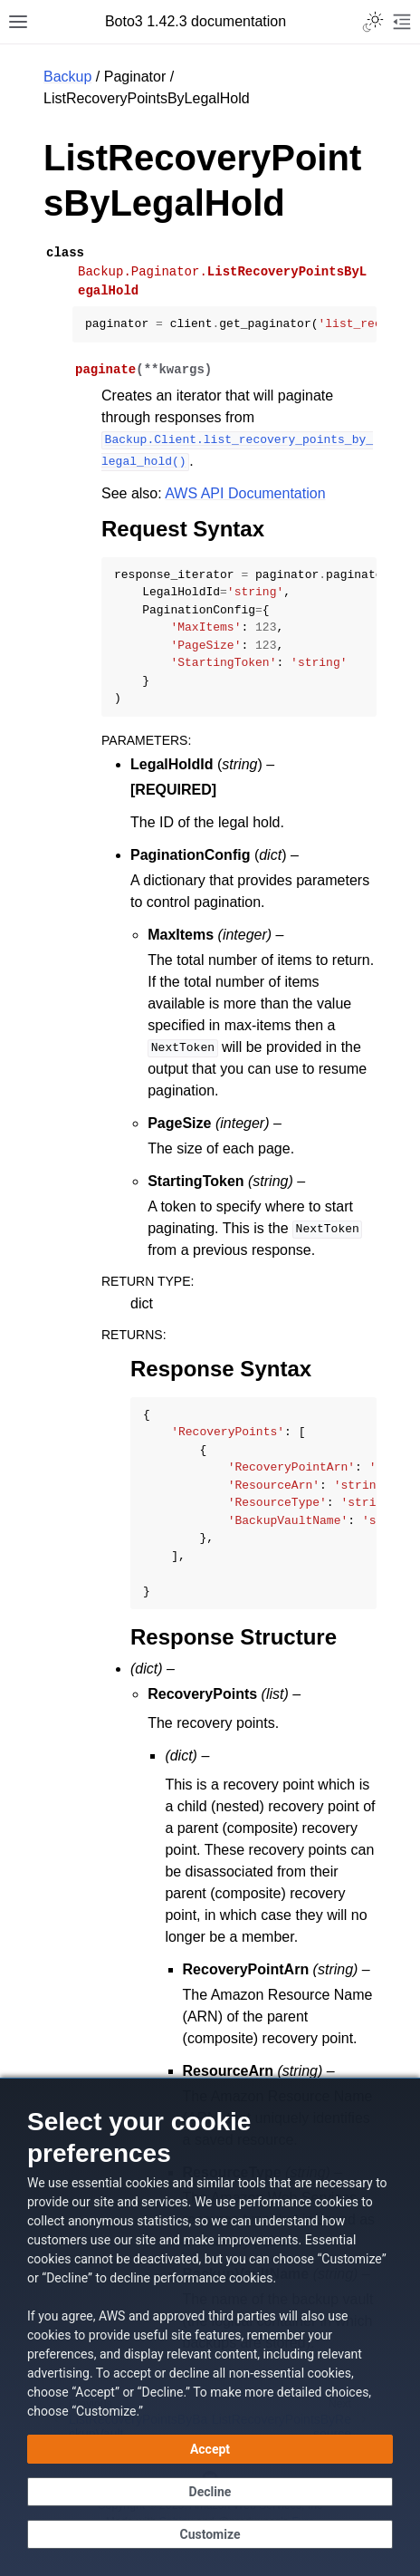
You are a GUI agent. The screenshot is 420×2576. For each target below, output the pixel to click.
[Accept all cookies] (210, 2449)
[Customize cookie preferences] (210, 2534)
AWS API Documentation (245, 493)
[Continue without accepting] (210, 2491)
